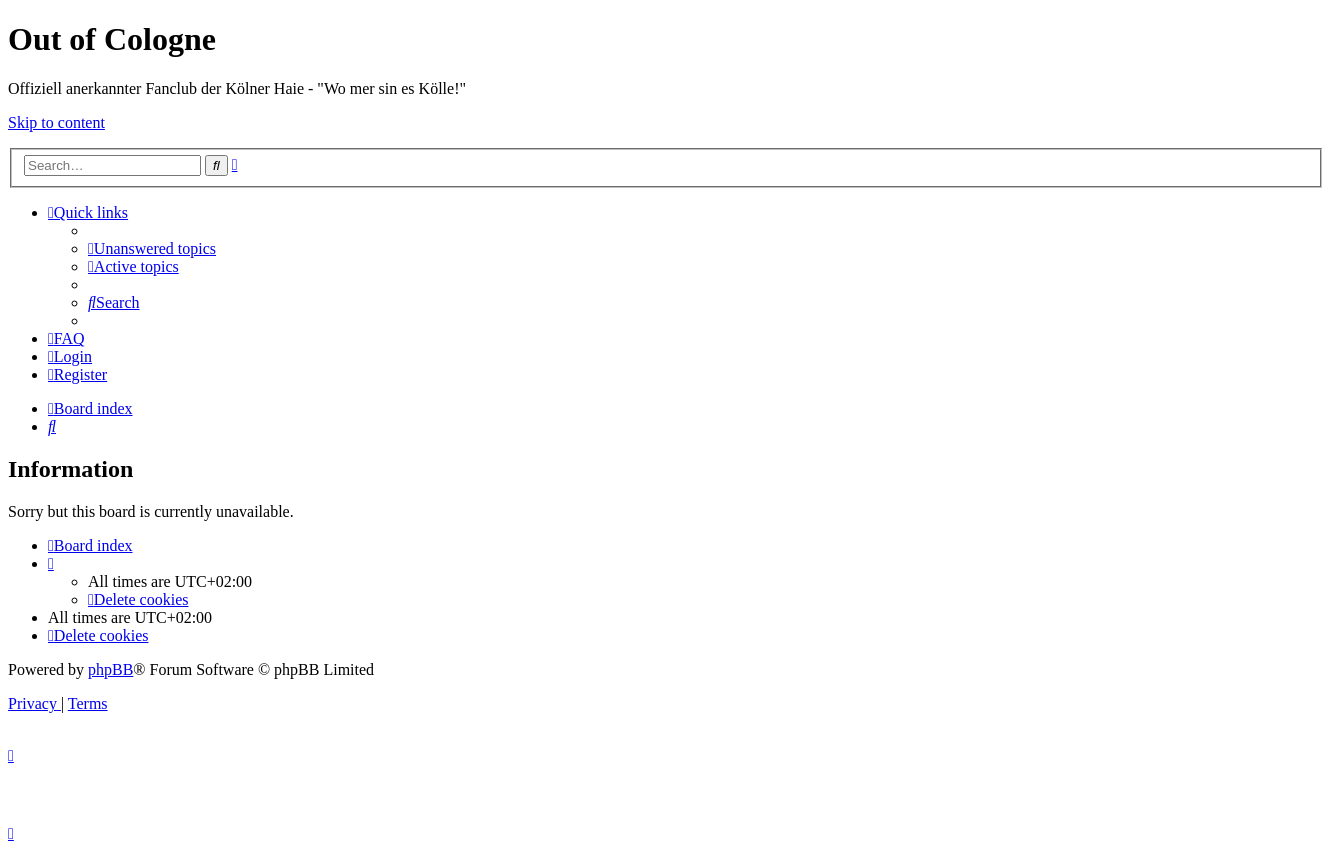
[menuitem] (152, 248)
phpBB (110, 669)
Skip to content (56, 122)
